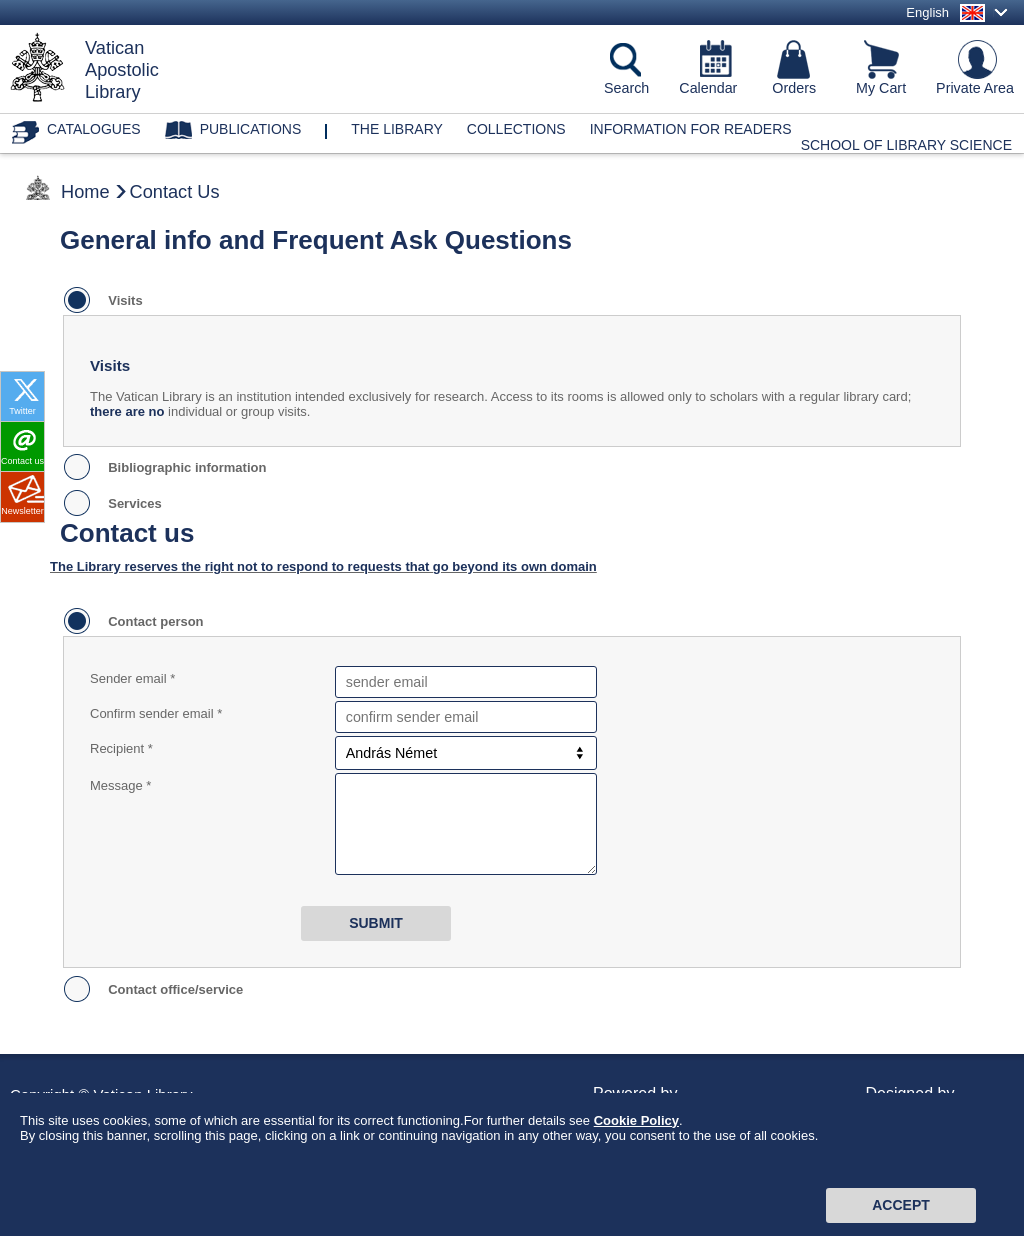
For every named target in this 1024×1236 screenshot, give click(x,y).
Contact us (22, 461)
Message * (120, 785)
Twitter (22, 411)
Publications (251, 129)
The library (397, 129)
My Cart (881, 88)
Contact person (152, 621)
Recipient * (121, 748)
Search (626, 88)
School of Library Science (906, 145)
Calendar (708, 88)
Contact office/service (172, 989)
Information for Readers (691, 129)
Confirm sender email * (156, 713)
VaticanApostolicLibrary (122, 70)
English (927, 12)
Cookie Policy (636, 1153)
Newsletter (22, 511)
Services (131, 503)
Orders (794, 88)
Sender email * (132, 678)
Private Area (975, 88)
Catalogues (94, 129)
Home (85, 192)
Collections (516, 129)
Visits (122, 300)
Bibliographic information (183, 467)
